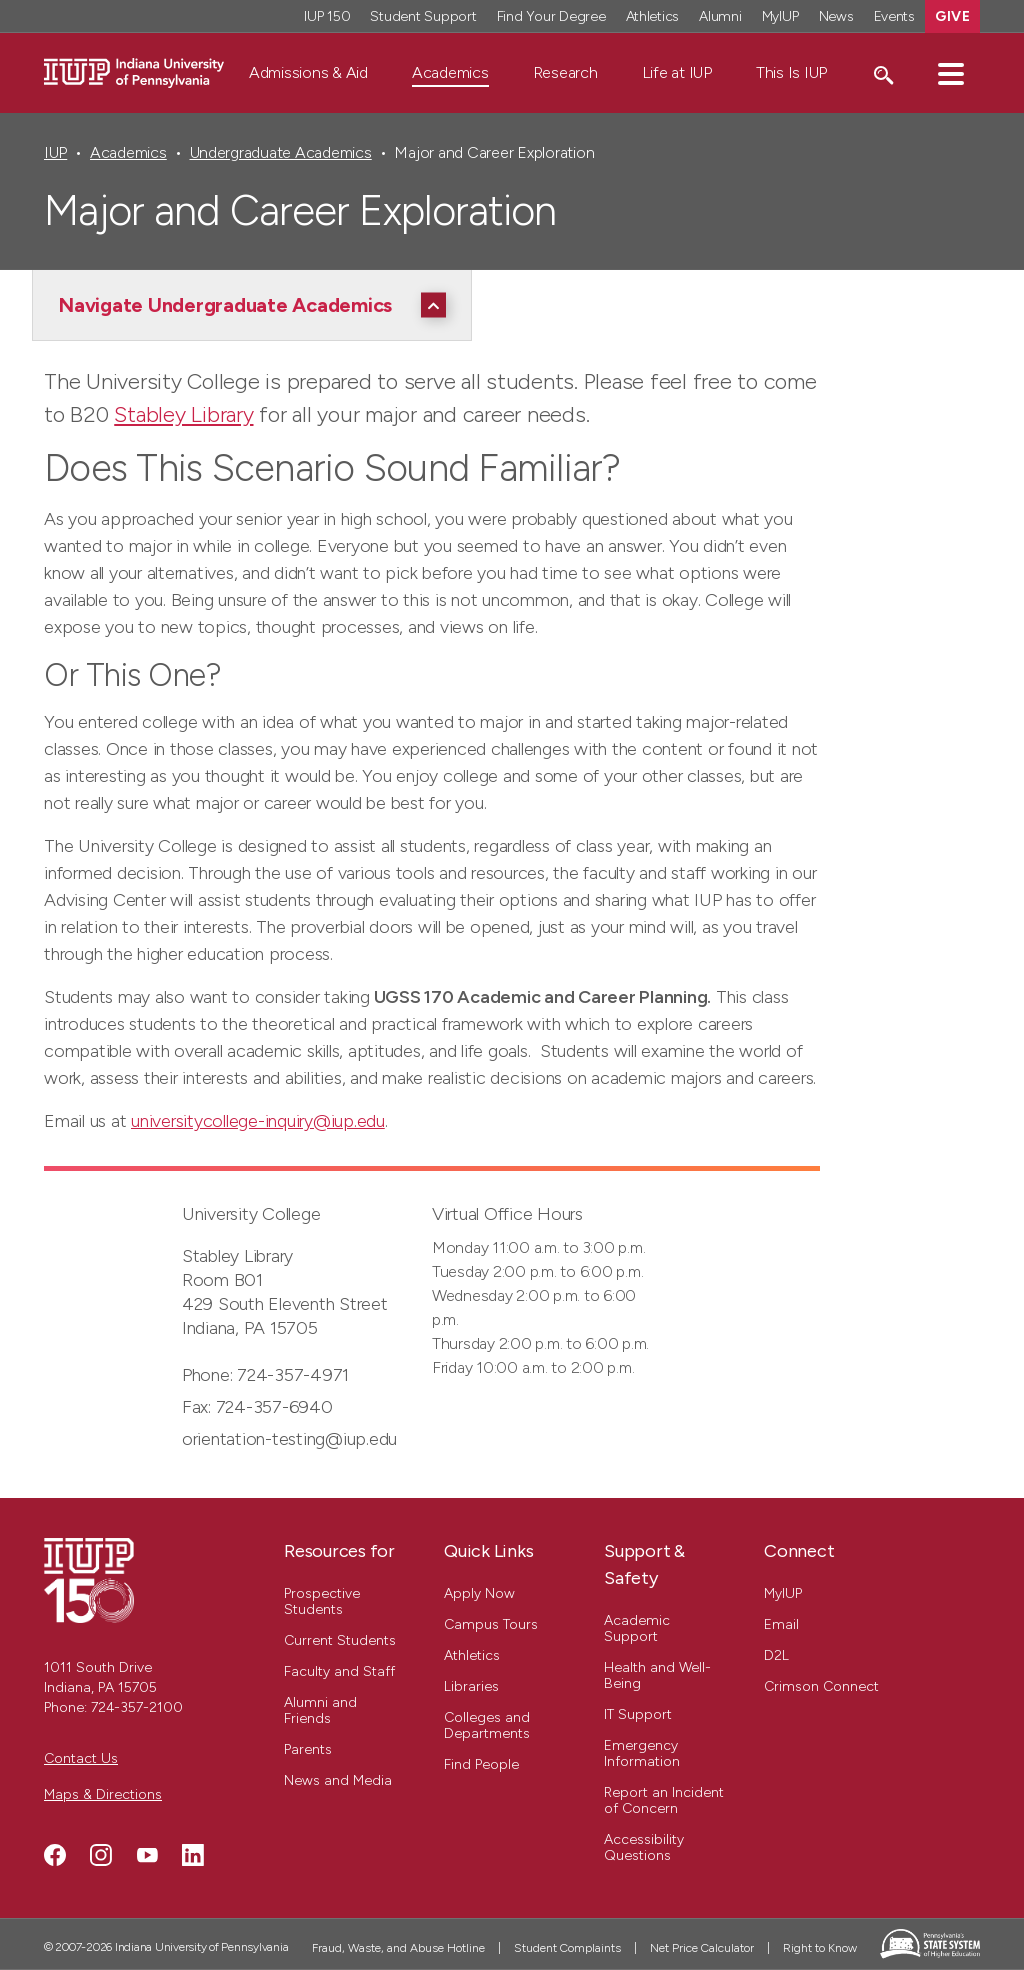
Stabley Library (183, 414)
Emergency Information (642, 1753)
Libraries (471, 1686)
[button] (951, 73)
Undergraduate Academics (281, 152)
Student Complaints (567, 1948)
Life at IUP (677, 72)
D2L (776, 1655)
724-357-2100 (137, 1707)
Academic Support (637, 1628)
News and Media (338, 1780)
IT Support (638, 1714)
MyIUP (783, 1593)
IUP (55, 152)
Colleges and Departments (487, 1725)
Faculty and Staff (339, 1671)
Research (565, 72)
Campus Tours (491, 1624)
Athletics (472, 1655)
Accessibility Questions (644, 1847)
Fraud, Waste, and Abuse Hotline (398, 1948)
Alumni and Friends (320, 1710)
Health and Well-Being (657, 1675)
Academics (450, 72)
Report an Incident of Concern (664, 1800)
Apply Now (479, 1593)
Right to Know (820, 1948)
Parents (308, 1749)
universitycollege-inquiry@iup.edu (258, 1121)
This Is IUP (791, 72)
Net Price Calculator (702, 1948)
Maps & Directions (103, 1794)
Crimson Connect (821, 1686)
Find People (481, 1764)
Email (781, 1624)
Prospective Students (322, 1601)
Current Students (340, 1640)
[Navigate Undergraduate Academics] (257, 305)
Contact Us (81, 1758)
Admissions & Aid (308, 72)
